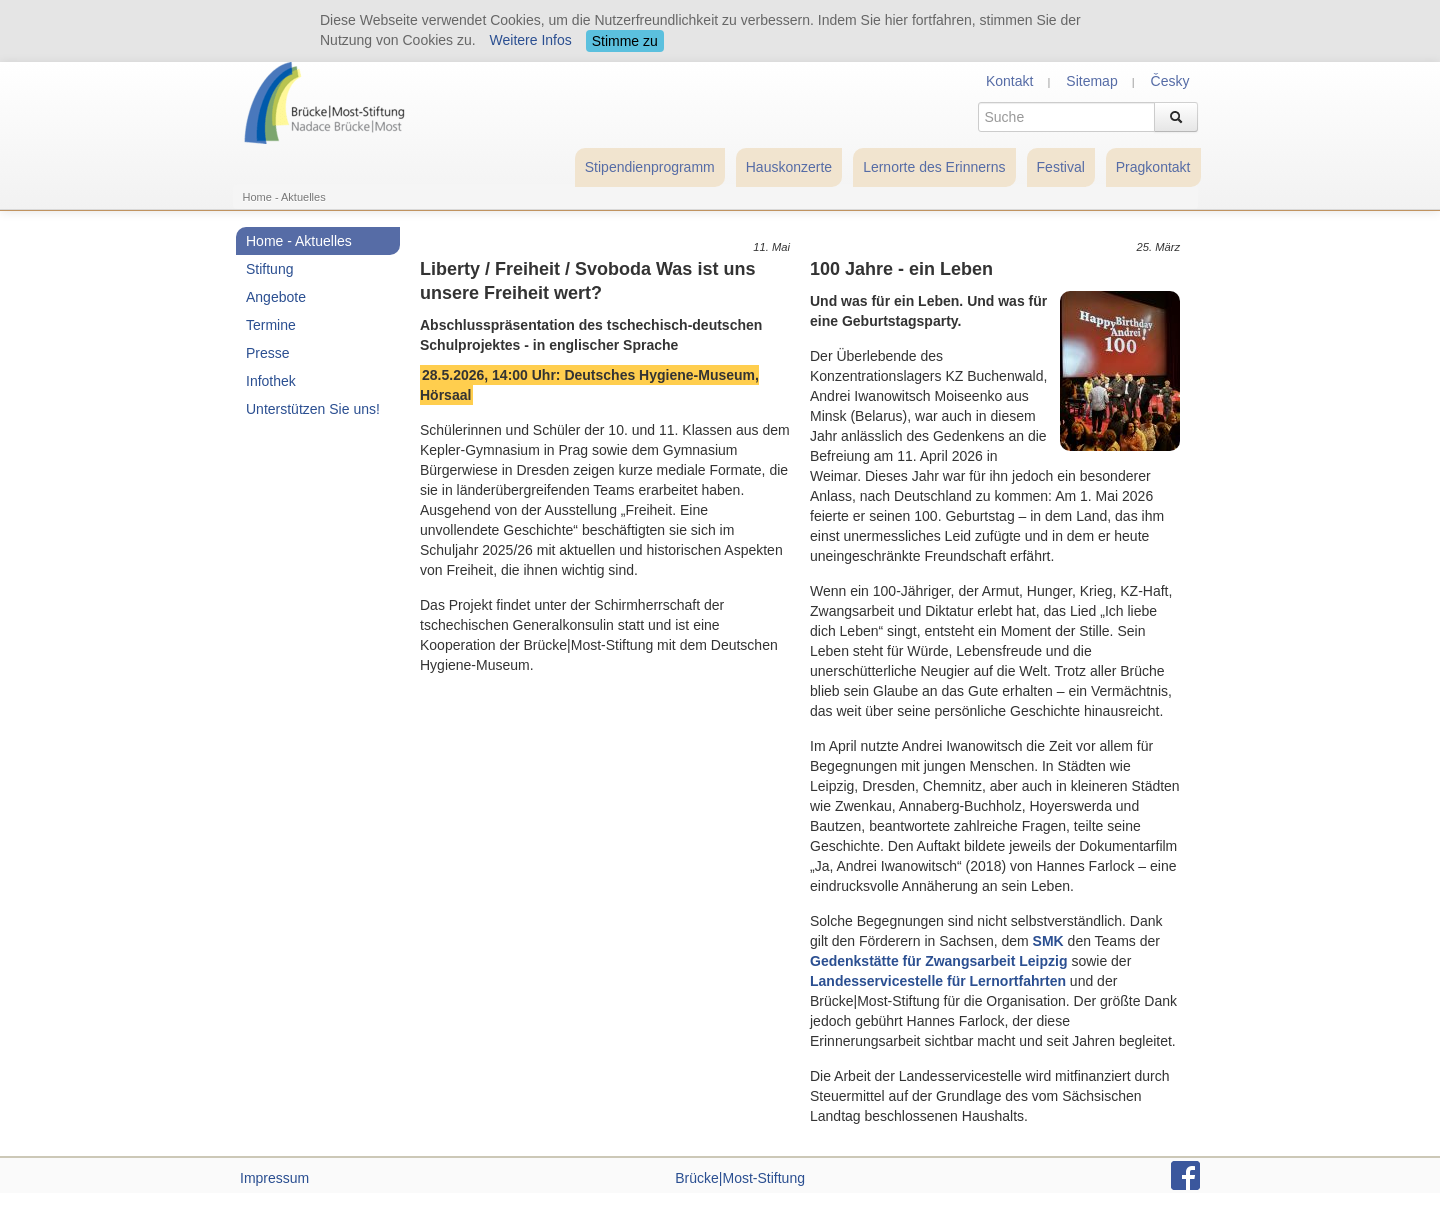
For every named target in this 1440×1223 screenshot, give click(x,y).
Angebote (276, 297)
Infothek (271, 381)
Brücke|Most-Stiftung (740, 1178)
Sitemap (1091, 81)
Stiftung (269, 269)
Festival (1061, 167)
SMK (1048, 941)
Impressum (274, 1178)
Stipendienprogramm (650, 167)
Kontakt (1009, 81)
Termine (271, 325)
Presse (268, 353)
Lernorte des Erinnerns (934, 167)
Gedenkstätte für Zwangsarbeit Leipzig (939, 961)
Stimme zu (625, 41)
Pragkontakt (1153, 167)
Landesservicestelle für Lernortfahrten (938, 981)
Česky (1170, 81)
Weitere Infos (531, 40)
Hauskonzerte (789, 167)
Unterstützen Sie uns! (313, 409)
